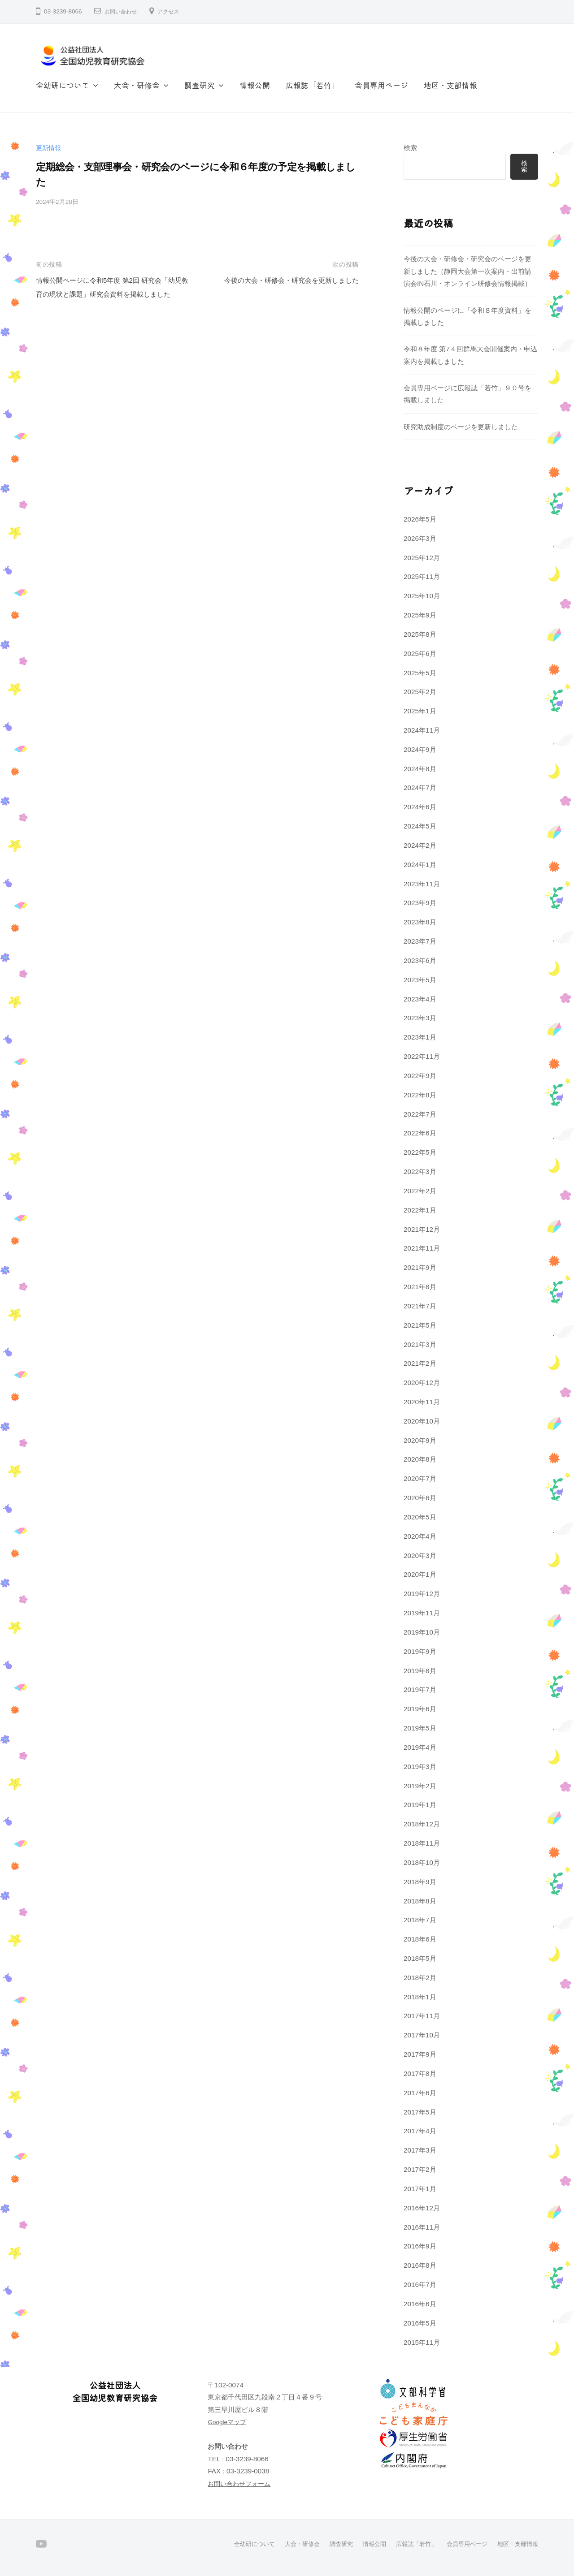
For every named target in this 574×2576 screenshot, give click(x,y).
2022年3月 (420, 1171)
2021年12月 (422, 1229)
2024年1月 (420, 864)
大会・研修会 (137, 85)
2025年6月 (420, 653)
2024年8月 (420, 768)
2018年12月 (422, 1824)
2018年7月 (420, 1920)
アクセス (175, 11)
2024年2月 (420, 845)
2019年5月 (420, 1728)
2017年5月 (420, 2112)
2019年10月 (422, 1632)
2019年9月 (420, 1651)
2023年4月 (420, 999)
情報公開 (254, 85)
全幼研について (62, 85)
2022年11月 (422, 1056)
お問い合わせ (123, 11)
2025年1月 (420, 711)
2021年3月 (420, 1344)
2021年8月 (420, 1286)
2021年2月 (420, 1363)
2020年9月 (420, 1440)
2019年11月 (422, 1613)
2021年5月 (420, 1325)
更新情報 (49, 147)
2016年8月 (420, 2265)
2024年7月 (420, 787)
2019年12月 (422, 1593)
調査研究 (199, 85)
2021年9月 (420, 1267)
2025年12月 (422, 557)
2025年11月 (422, 576)
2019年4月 (420, 1747)
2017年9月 (420, 2054)
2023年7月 (420, 941)
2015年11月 (422, 2342)
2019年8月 (420, 1670)
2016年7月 (420, 2284)
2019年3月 (420, 1766)
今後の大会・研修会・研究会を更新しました (282, 280)
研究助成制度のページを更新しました (461, 427)
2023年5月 (420, 980)
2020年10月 (422, 1421)
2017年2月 (420, 2169)
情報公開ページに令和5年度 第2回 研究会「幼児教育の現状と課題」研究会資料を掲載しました (112, 294)
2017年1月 (420, 2188)
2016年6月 (420, 2304)
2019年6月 (420, 1709)
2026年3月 (420, 538)
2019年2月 (420, 1786)
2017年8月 (420, 2073)
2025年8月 (420, 634)
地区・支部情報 (450, 85)
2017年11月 (422, 2015)
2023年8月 (420, 922)
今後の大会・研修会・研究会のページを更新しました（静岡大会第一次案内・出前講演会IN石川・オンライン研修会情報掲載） (467, 271)
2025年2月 (420, 691)
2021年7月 (420, 1306)
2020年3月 (420, 1555)
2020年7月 (420, 1478)
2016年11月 (422, 2227)
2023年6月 (420, 960)
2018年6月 (420, 1939)
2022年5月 (420, 1152)
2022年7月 (420, 1114)
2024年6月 (420, 807)
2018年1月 (420, 1997)
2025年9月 (420, 615)
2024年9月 (420, 749)
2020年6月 (420, 1498)
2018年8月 (420, 1901)
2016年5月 (420, 2323)
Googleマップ (229, 2421)
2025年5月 (420, 673)
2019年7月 (420, 1689)
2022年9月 (420, 1075)
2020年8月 (420, 1459)
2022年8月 (420, 1095)
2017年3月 (420, 2150)
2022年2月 (420, 1191)
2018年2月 (420, 1977)
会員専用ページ (381, 85)
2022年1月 (420, 1210)
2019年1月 (420, 1804)
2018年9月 (420, 1882)
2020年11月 (422, 1402)
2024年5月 (420, 826)
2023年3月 (420, 1018)
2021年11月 (422, 1248)
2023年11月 (422, 884)
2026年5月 (420, 519)
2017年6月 (420, 2093)
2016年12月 (422, 2208)
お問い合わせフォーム (241, 2483)
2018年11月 (422, 1843)
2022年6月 (420, 1133)
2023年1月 (420, 1037)
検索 (410, 147)
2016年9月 (420, 2246)
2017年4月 (420, 2131)
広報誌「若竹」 (312, 85)
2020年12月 (422, 1382)
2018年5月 (420, 1958)
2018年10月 (422, 1862)
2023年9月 (420, 902)
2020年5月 (420, 1517)
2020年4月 (420, 1536)
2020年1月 (420, 1574)
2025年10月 (422, 596)
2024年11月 (422, 730)
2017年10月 (422, 2035)
